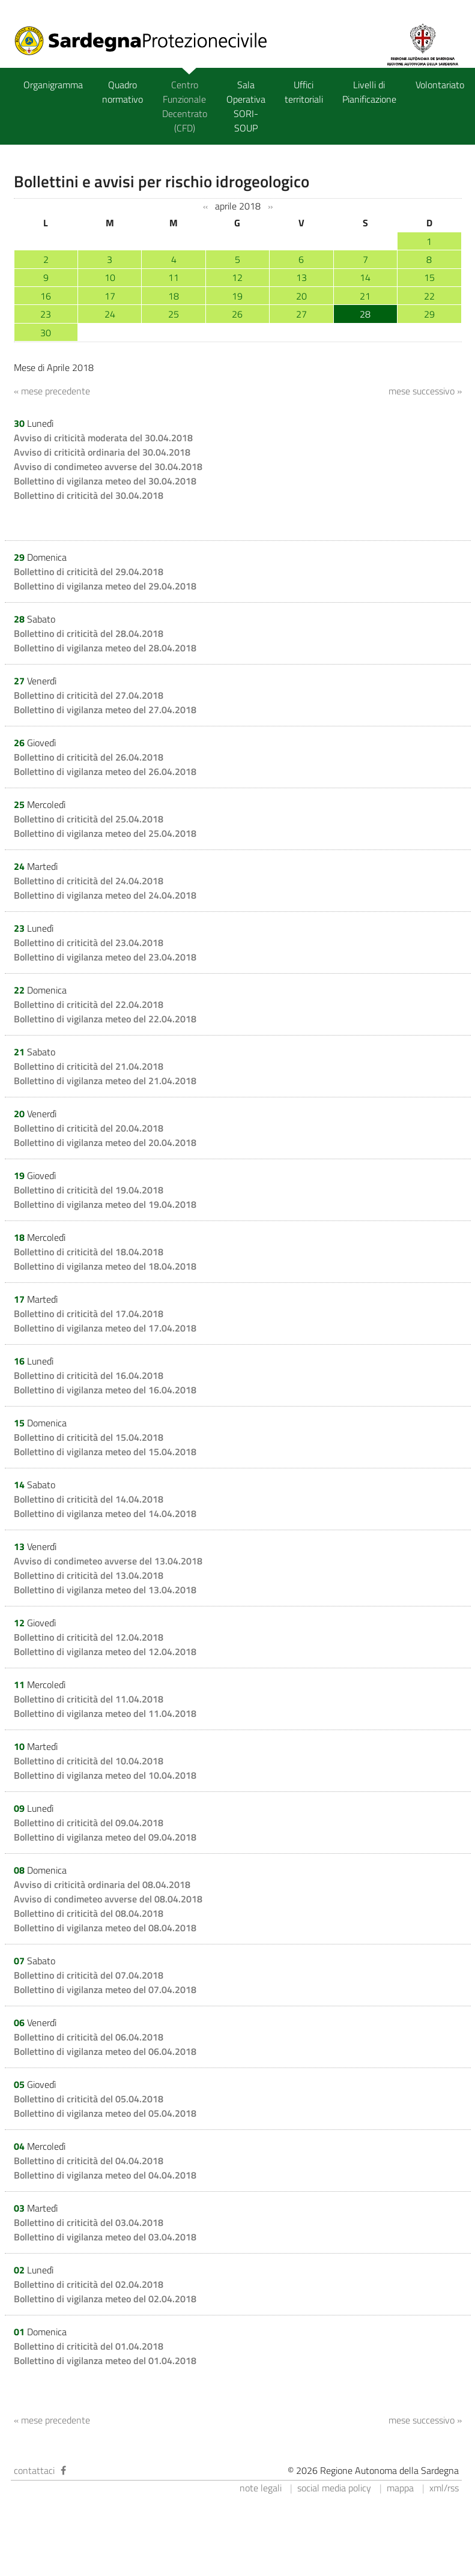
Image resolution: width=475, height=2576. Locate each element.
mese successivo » (425, 391)
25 (173, 314)
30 (45, 332)
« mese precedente (52, 391)
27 (301, 314)
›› (270, 206)
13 (301, 277)
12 (237, 277)
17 (109, 296)
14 (365, 277)
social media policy (334, 2488)
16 (45, 296)
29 (429, 314)
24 (109, 314)
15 (429, 277)
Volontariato (440, 84)
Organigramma (53, 84)
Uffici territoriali (304, 91)
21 (365, 296)
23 (45, 314)
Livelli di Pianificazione (369, 91)
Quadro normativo (122, 91)
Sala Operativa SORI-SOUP (245, 106)
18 (173, 296)
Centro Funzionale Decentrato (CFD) (184, 106)
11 (173, 277)
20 (301, 296)
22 (429, 296)
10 (109, 277)
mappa (400, 2488)
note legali (261, 2488)
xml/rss (444, 2488)
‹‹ (205, 206)
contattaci (34, 2470)
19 (237, 296)
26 (237, 314)
